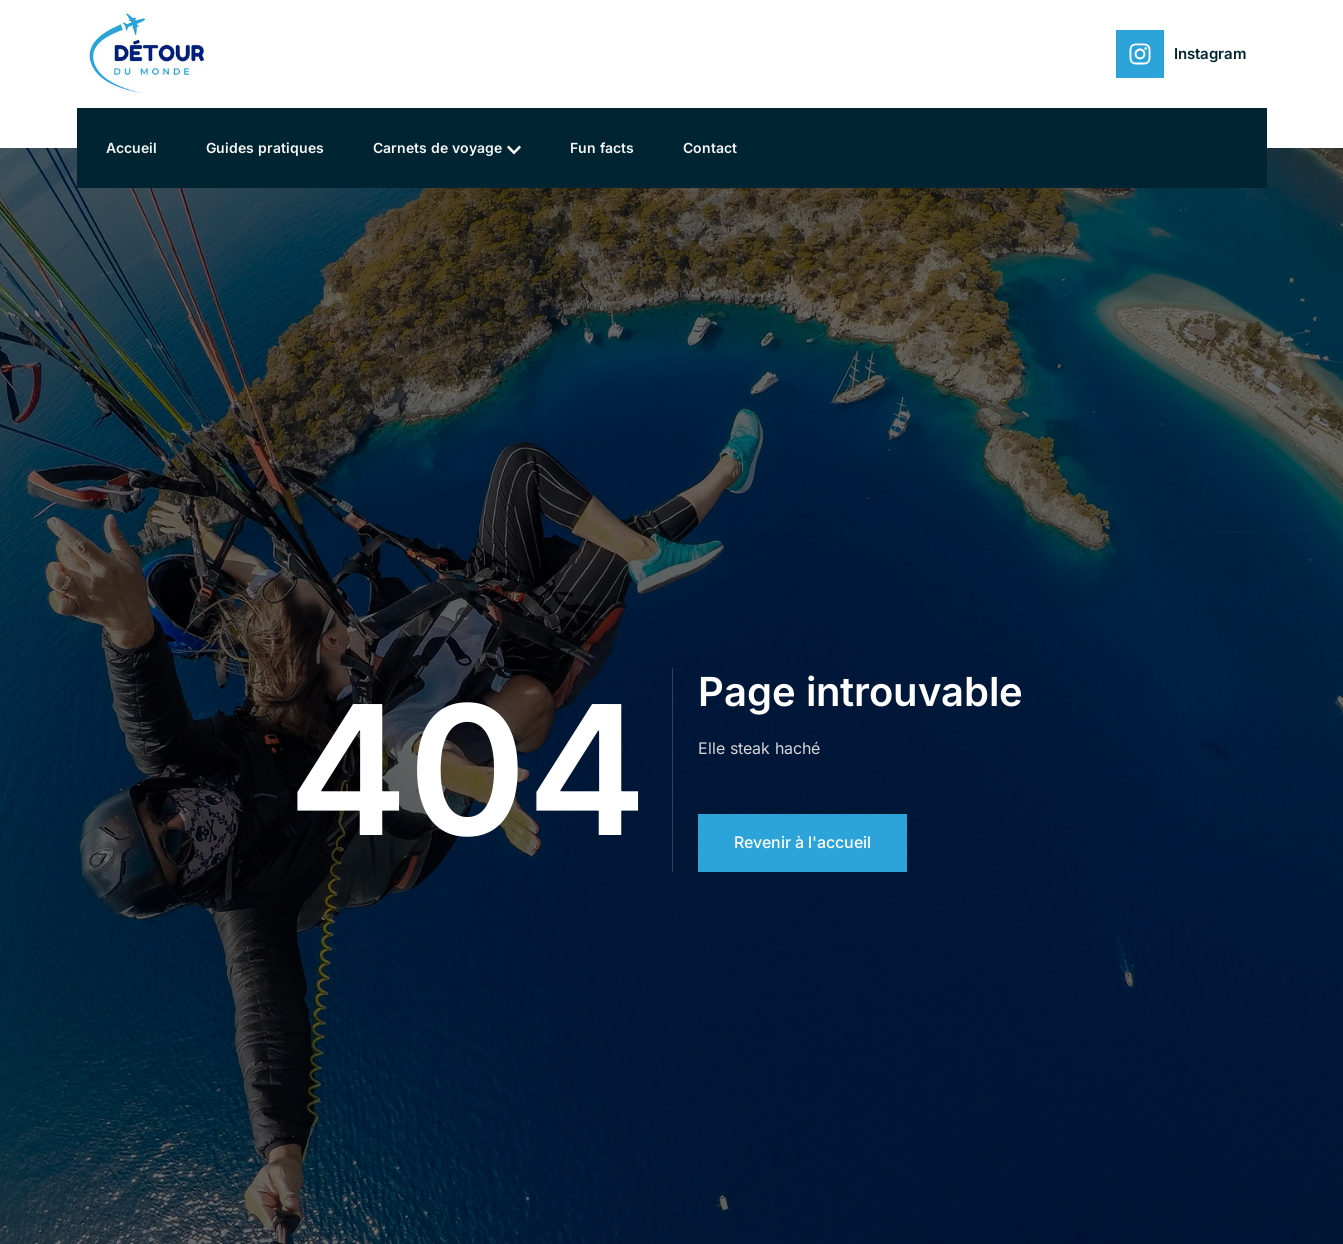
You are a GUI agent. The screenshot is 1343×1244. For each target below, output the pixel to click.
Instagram (1210, 53)
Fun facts (606, 147)
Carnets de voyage (450, 148)
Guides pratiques (267, 147)
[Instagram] (1140, 54)
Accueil (132, 147)
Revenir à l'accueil (802, 843)
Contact (715, 147)
